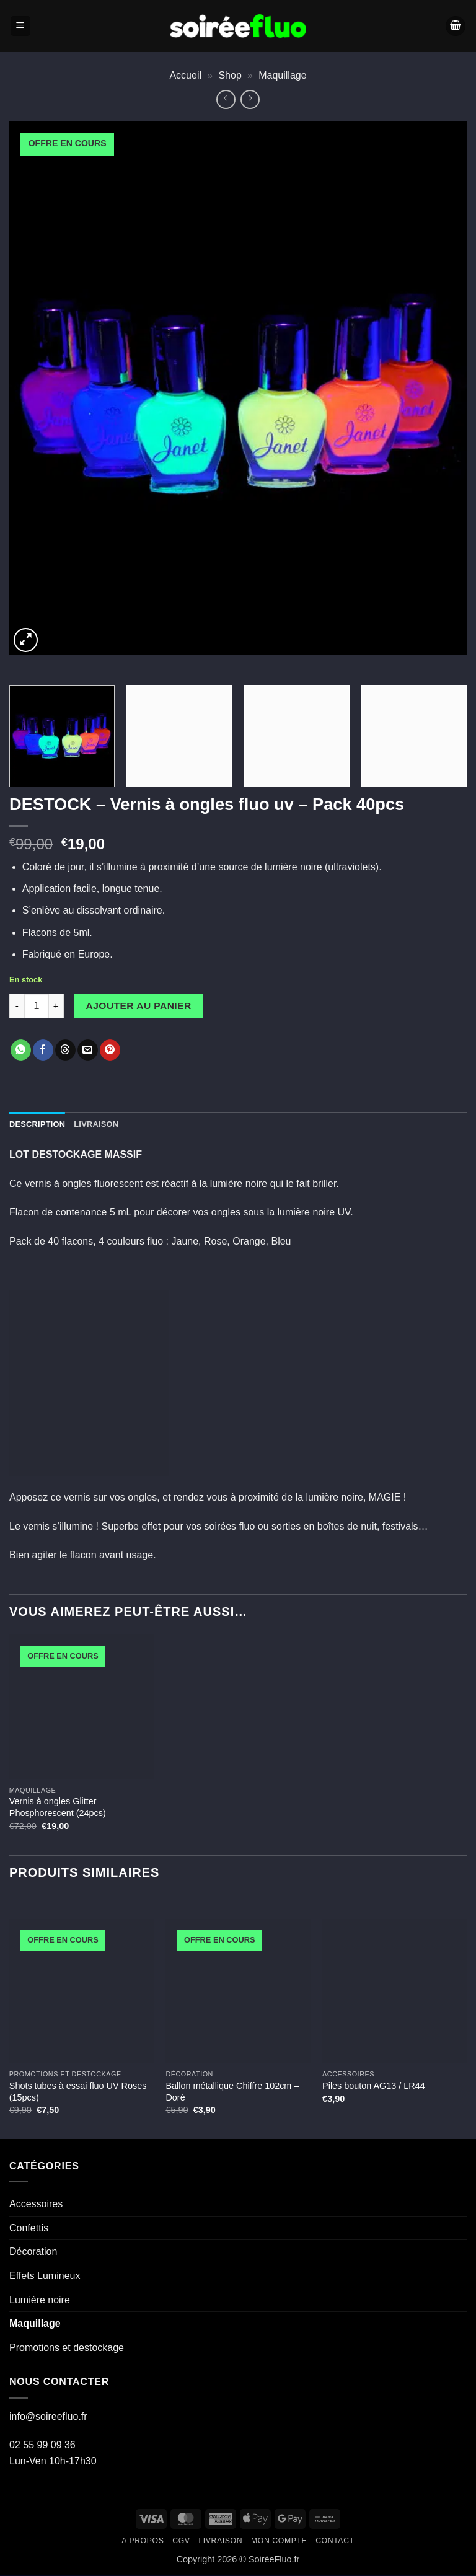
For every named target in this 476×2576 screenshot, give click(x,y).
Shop (229, 75)
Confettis (28, 2228)
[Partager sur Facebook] (43, 1050)
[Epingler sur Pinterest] (110, 1050)
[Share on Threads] (65, 1050)
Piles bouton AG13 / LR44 (373, 2086)
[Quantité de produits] (36, 1006)
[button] (20, 26)
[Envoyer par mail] (87, 1050)
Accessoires (36, 2204)
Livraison (220, 2540)
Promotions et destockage (66, 2347)
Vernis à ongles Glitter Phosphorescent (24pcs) (57, 1807)
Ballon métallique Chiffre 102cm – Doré (232, 2091)
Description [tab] (37, 1124)
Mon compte (279, 2540)
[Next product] (226, 99)
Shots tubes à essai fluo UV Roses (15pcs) (78, 2091)
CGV (181, 2540)
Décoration (33, 2251)
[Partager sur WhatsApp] (21, 1050)
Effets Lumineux (44, 2275)
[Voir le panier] (455, 26)
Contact (335, 2540)
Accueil (185, 75)
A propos (142, 2540)
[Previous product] (250, 99)
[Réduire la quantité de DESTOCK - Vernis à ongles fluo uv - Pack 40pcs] (16, 1006)
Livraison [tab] (96, 1124)
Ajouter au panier (139, 1005)
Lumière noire (39, 2300)
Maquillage (282, 75)
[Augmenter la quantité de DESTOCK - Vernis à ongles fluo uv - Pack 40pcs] (56, 1006)
